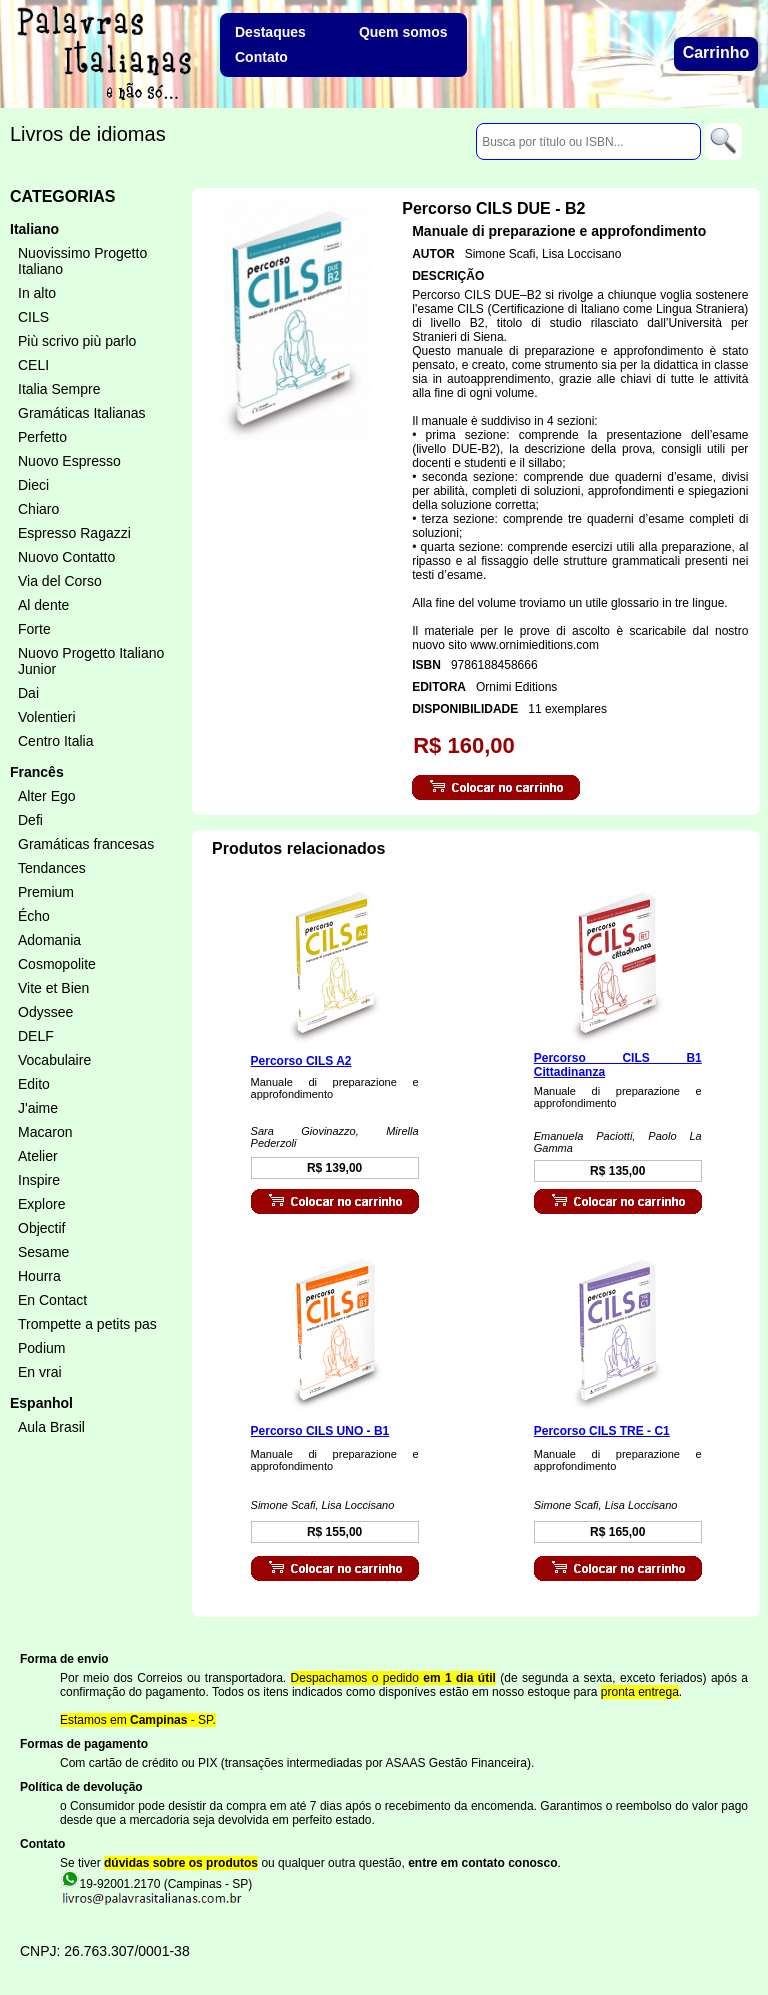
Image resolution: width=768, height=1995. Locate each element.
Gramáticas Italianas (82, 413)
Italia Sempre (59, 389)
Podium (41, 1348)
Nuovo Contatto (66, 557)
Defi (30, 820)
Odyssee (45, 1012)
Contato (261, 57)
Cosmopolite (57, 964)
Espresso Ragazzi (74, 533)
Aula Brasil (51, 1427)
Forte (34, 629)
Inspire (39, 1180)
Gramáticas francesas (86, 844)
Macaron (45, 1132)
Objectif (41, 1228)
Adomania (49, 940)
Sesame (43, 1252)
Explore (41, 1204)
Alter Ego (47, 796)
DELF (36, 1036)
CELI (33, 365)
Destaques (270, 32)
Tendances (52, 868)
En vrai (40, 1372)
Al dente (43, 605)
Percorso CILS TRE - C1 (602, 1431)
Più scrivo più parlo (77, 341)
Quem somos (403, 32)
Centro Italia (55, 741)
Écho (34, 916)
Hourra (39, 1276)
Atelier (38, 1156)
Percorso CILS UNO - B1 (320, 1431)
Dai (28, 693)
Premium (46, 892)
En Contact (52, 1300)
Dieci (33, 485)
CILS (33, 317)
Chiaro (38, 509)
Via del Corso (60, 581)
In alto (37, 293)
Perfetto (42, 437)
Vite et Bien (53, 988)
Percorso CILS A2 (301, 1061)
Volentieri (47, 717)
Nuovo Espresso (69, 461)
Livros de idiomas (88, 134)
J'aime (38, 1108)
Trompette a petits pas (87, 1324)
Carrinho (716, 52)
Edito (34, 1084)
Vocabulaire (54, 1060)
